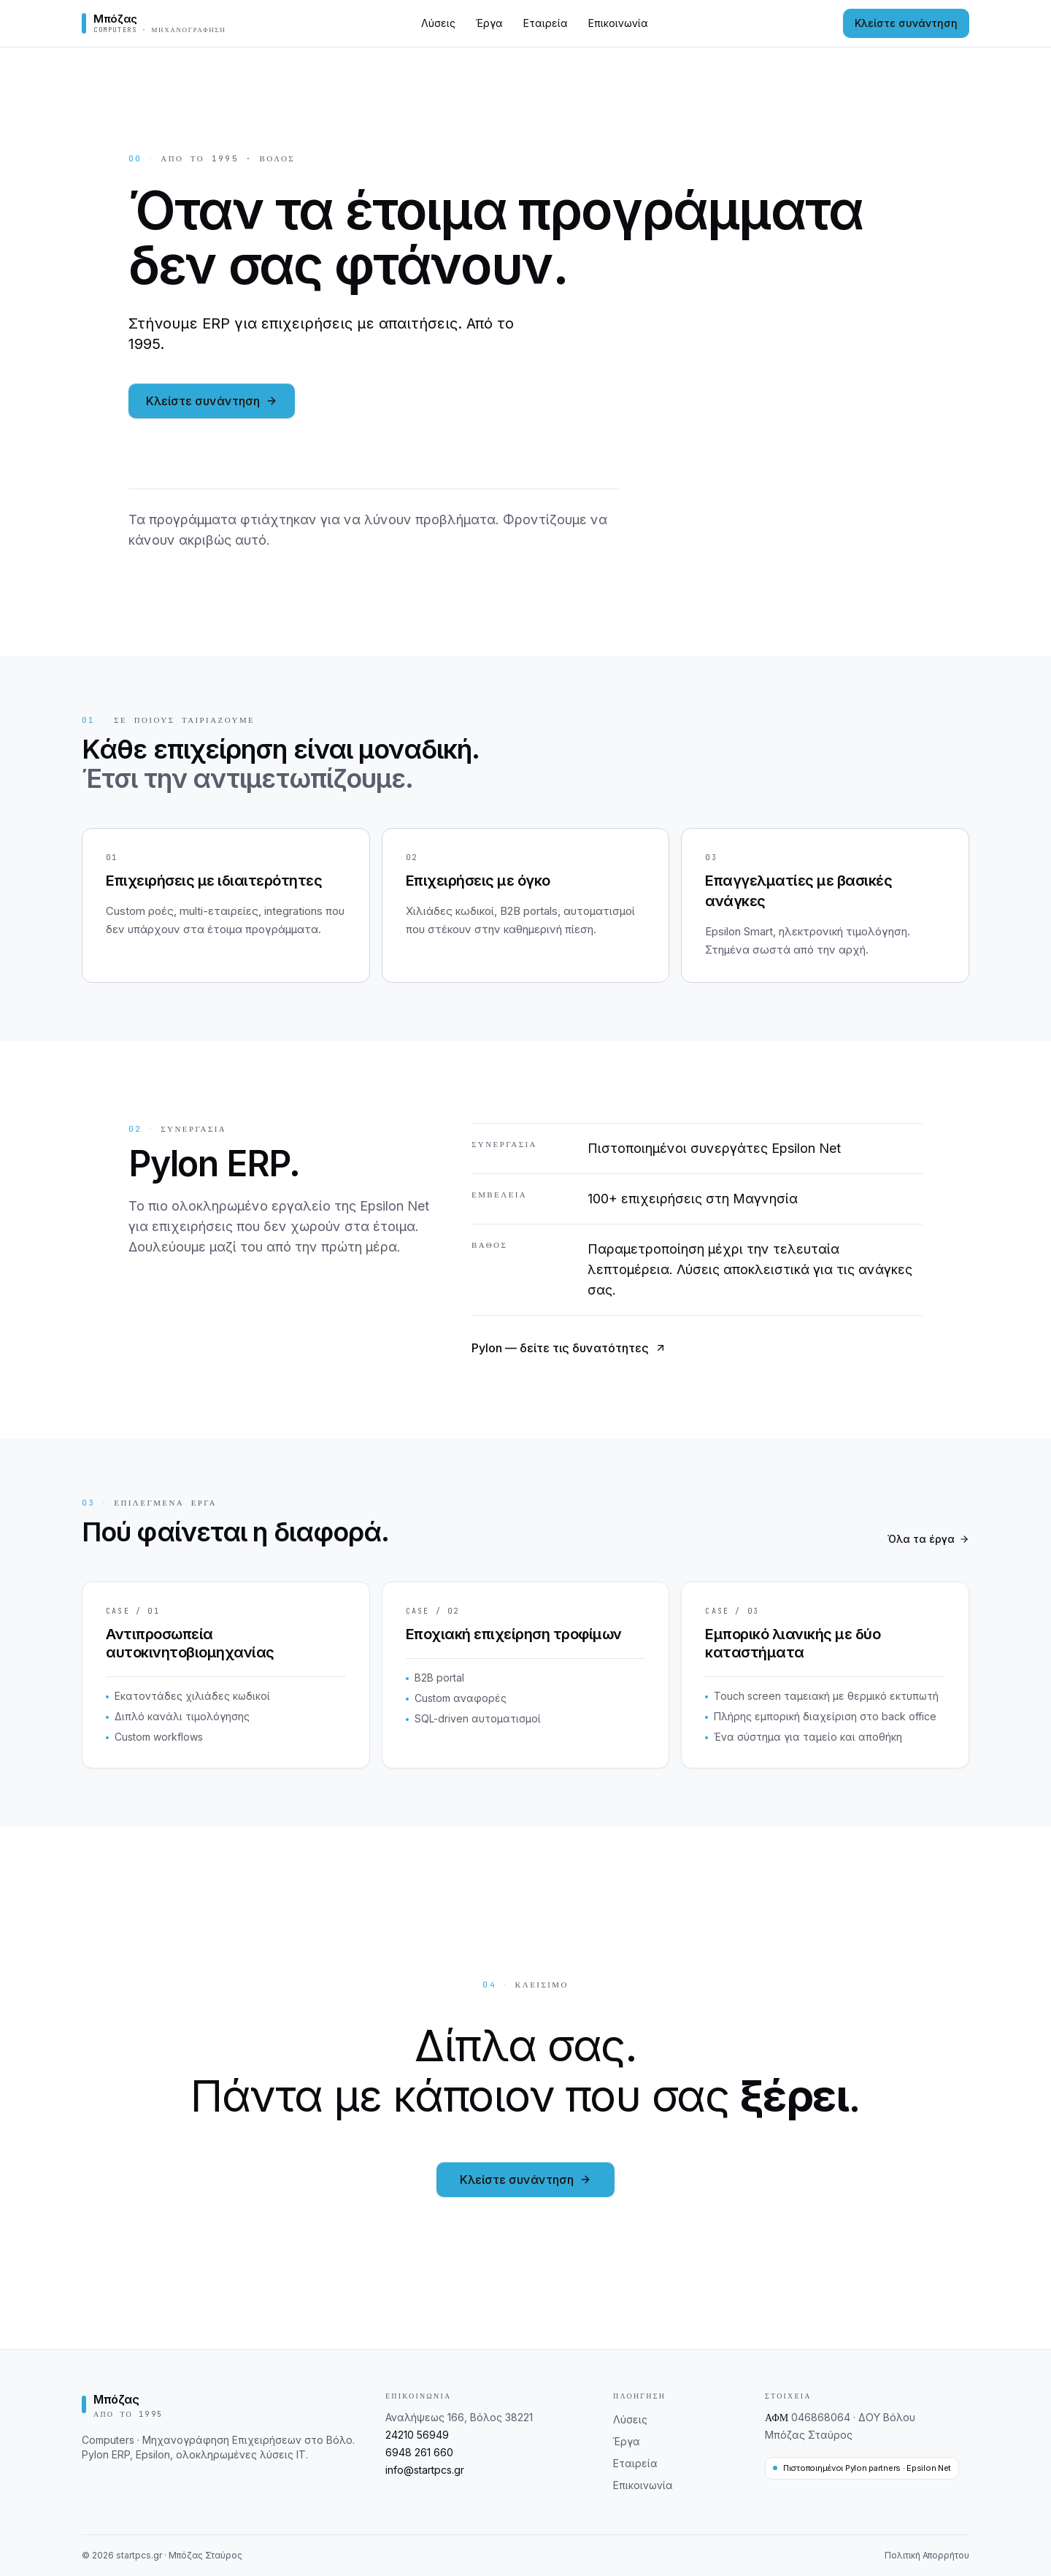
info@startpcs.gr (424, 2470)
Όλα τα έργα (928, 1539)
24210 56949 (417, 2435)
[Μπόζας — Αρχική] (154, 23)
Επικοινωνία (618, 23)
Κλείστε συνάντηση (906, 23)
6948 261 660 (419, 2452)
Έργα (489, 23)
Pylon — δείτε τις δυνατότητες (568, 1348)
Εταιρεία (545, 23)
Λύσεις (438, 23)
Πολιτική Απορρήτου (927, 2555)
